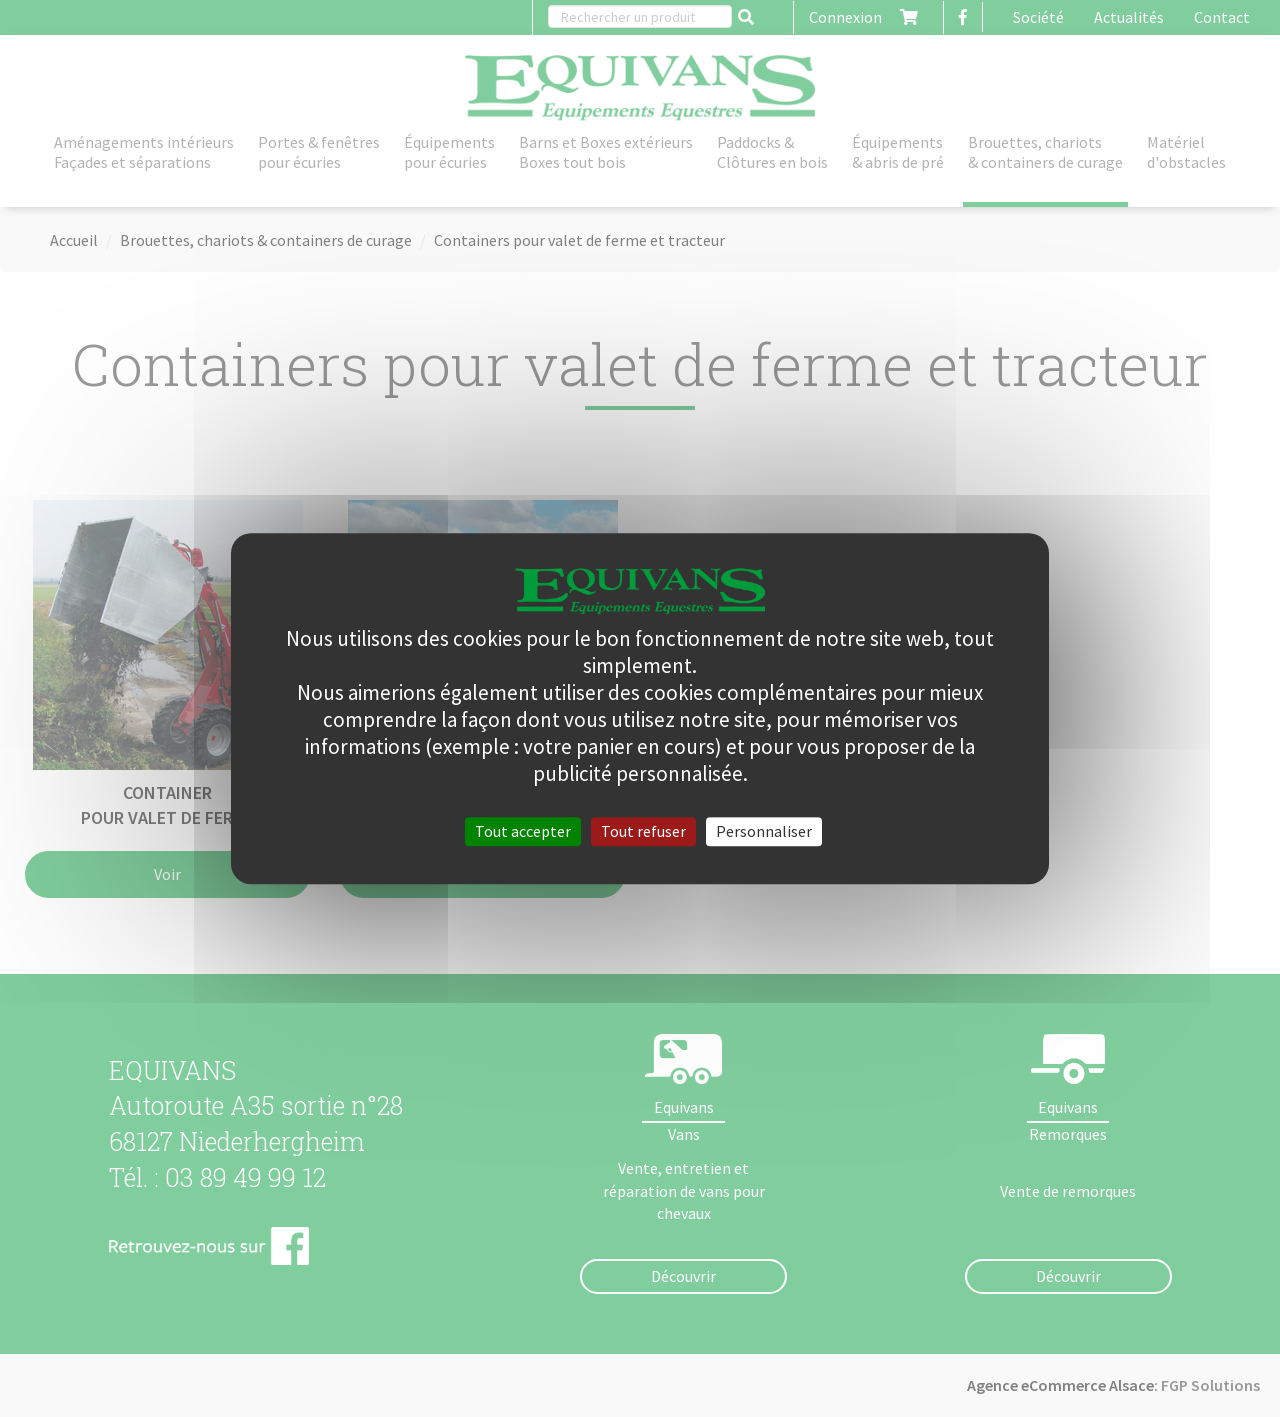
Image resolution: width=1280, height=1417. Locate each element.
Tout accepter (523, 831)
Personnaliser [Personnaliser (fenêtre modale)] (764, 831)
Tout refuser (643, 831)
